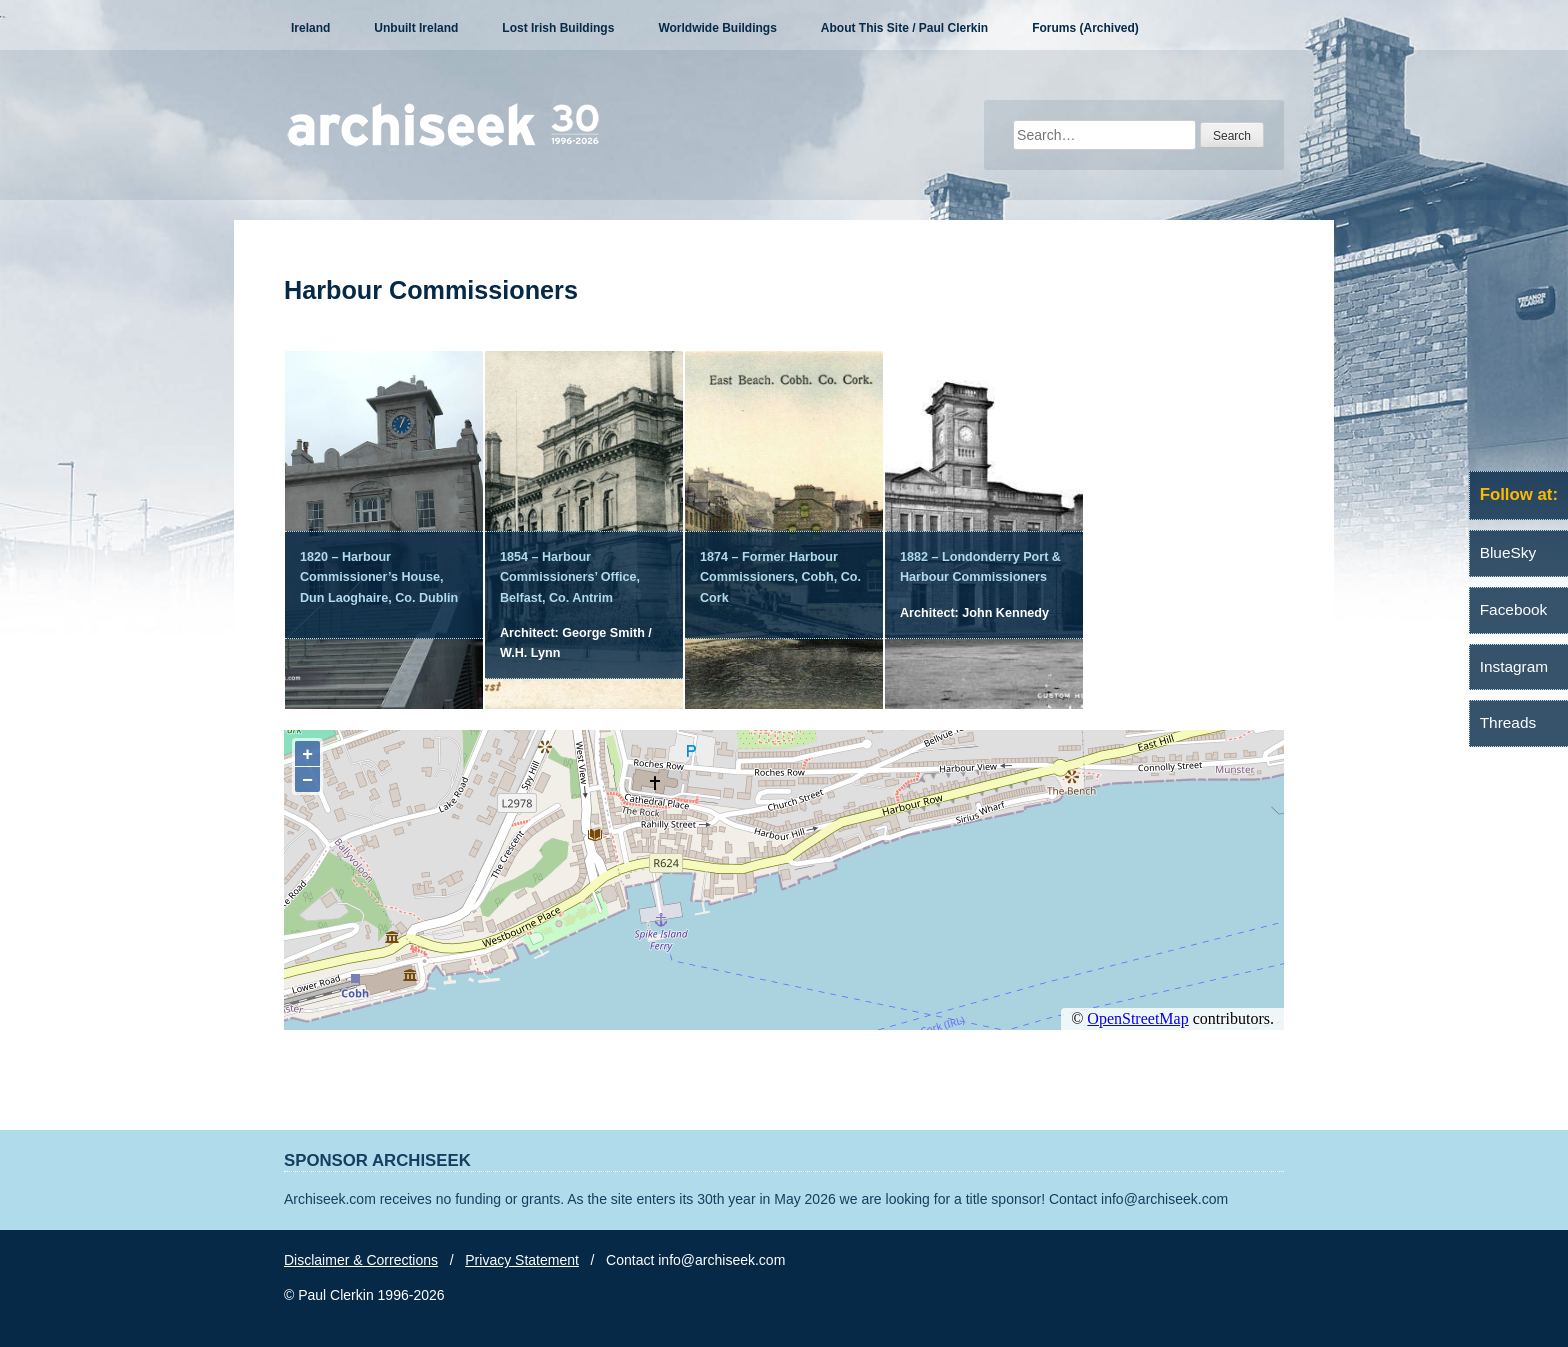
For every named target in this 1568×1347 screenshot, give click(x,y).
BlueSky (1508, 552)
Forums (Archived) (1085, 28)
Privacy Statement (522, 1260)
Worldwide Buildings (717, 28)
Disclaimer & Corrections (361, 1260)
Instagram (1514, 666)
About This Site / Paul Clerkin (904, 28)
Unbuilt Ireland (416, 28)
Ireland (310, 28)
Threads (1508, 722)
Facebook (1514, 609)
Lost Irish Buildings (558, 28)
